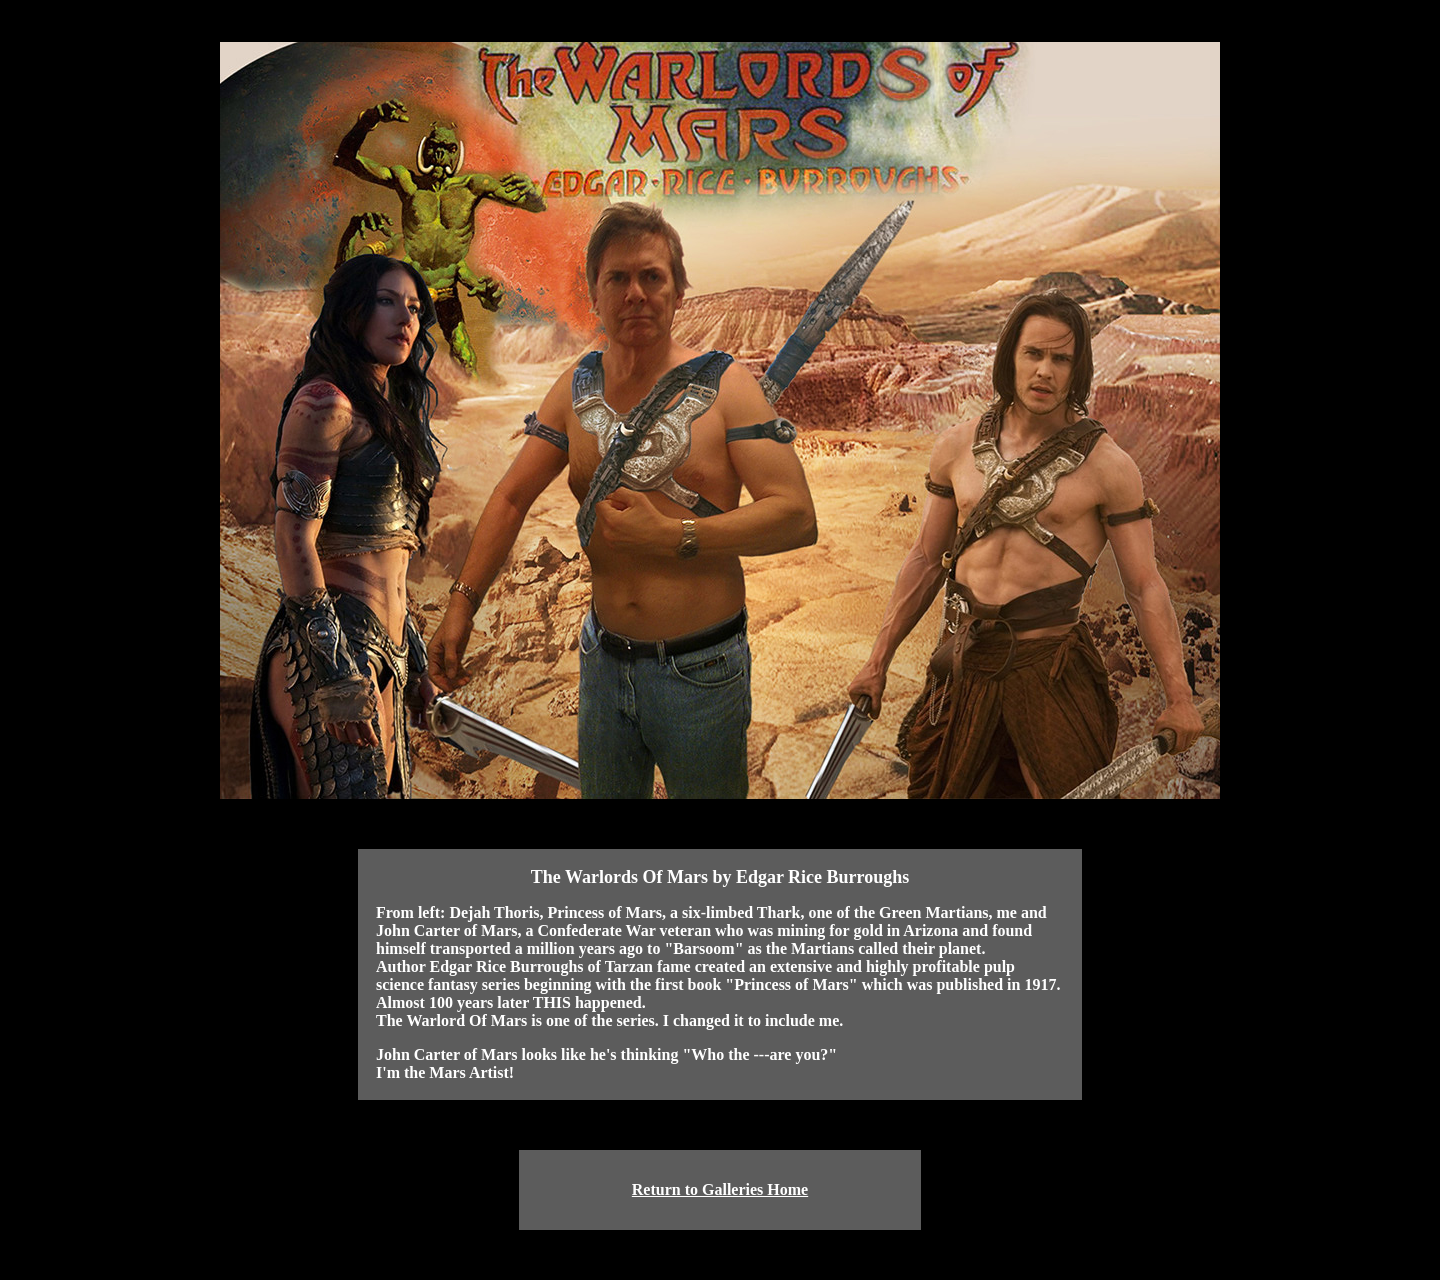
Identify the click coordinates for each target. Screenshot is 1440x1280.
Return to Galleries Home (720, 1189)
